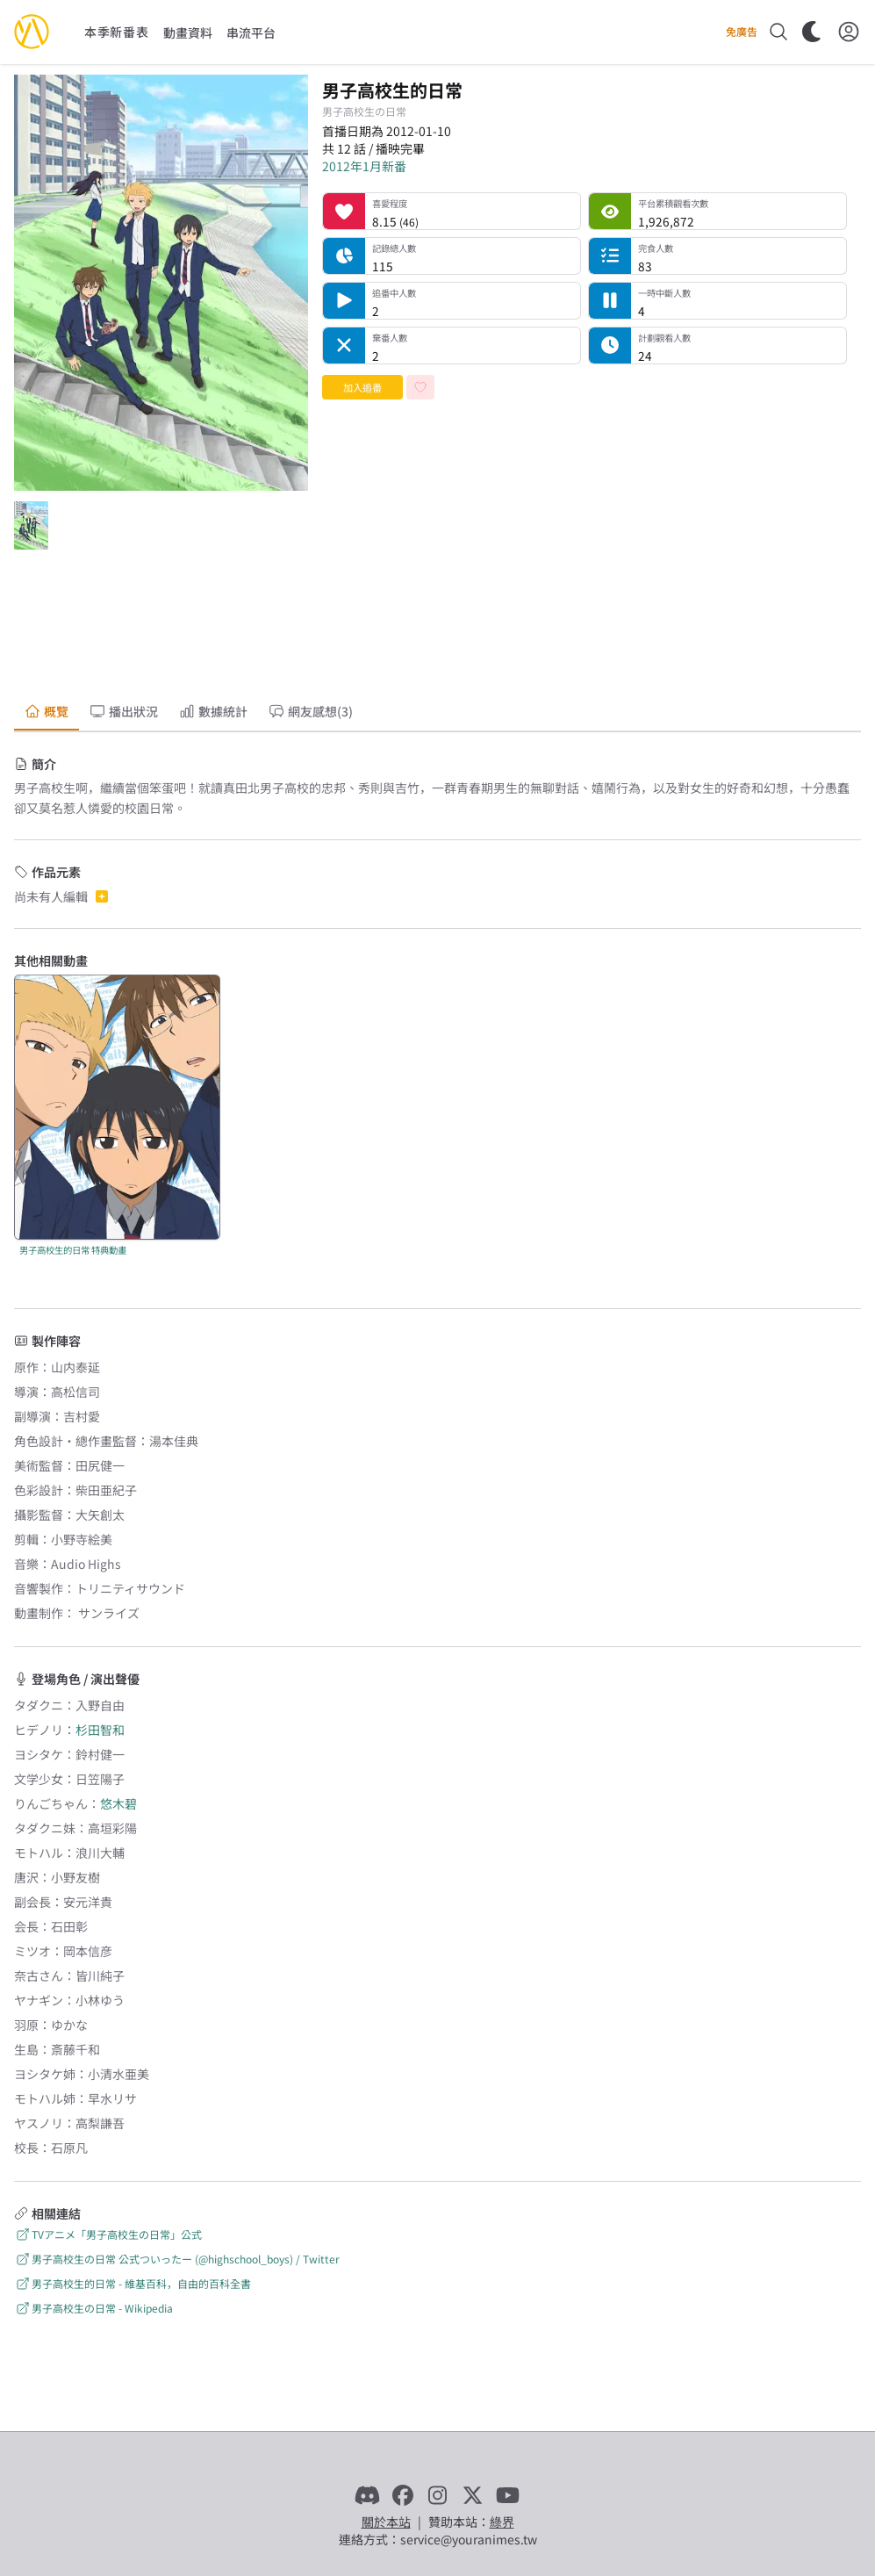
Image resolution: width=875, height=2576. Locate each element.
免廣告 (741, 32)
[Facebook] (403, 2495)
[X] (473, 2495)
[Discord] (368, 2495)
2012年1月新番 (364, 166)
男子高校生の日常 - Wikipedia (93, 2307)
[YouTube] (508, 2495)
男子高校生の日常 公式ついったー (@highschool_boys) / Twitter (177, 2258)
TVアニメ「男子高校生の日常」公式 (108, 2234)
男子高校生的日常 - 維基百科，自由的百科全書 (132, 2283)
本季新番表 (116, 31)
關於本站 (386, 2521)
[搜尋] (778, 31)
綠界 (502, 2521)
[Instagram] (438, 2495)
